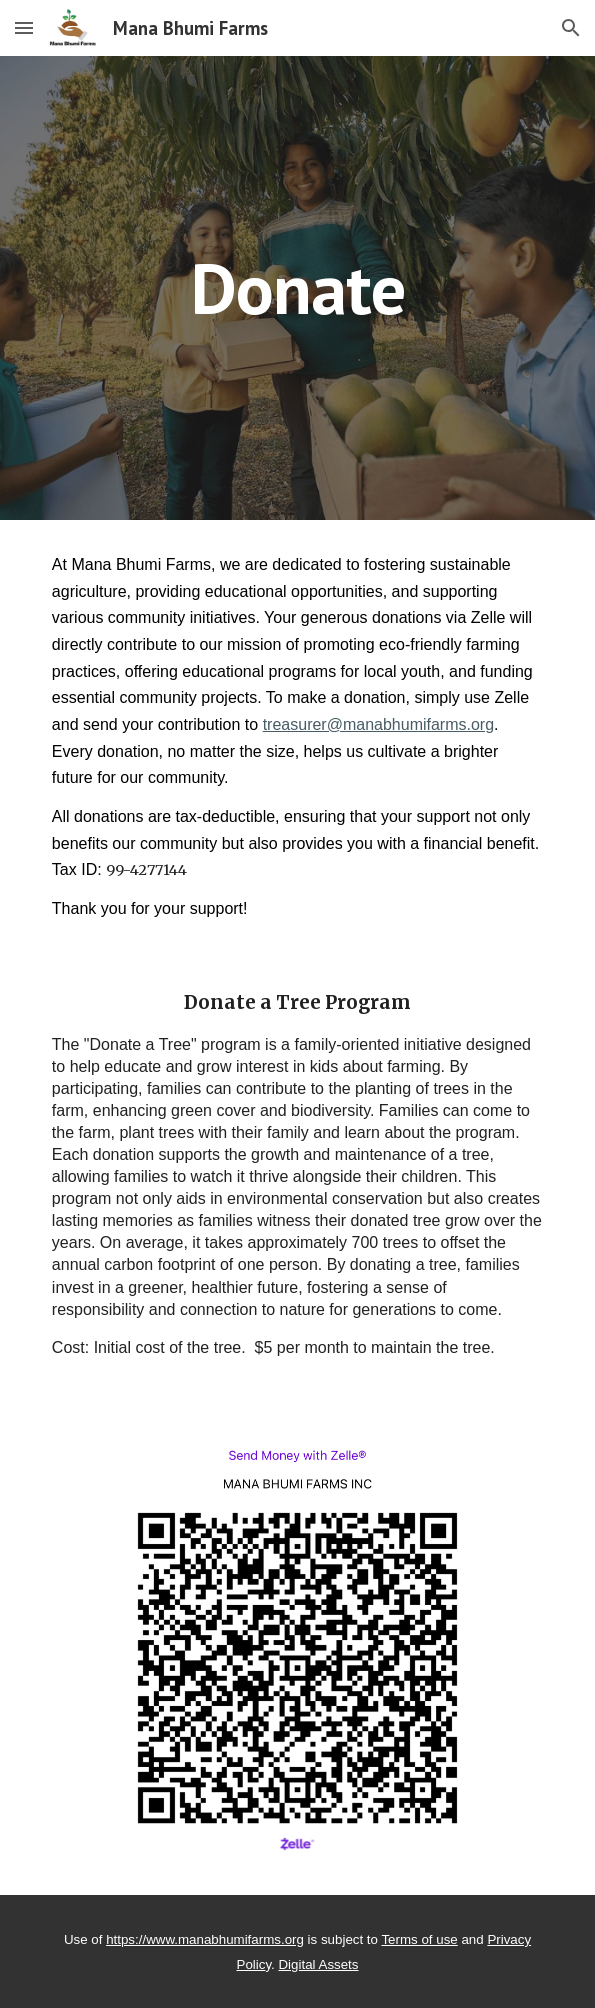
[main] (297, 288)
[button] (24, 27)
